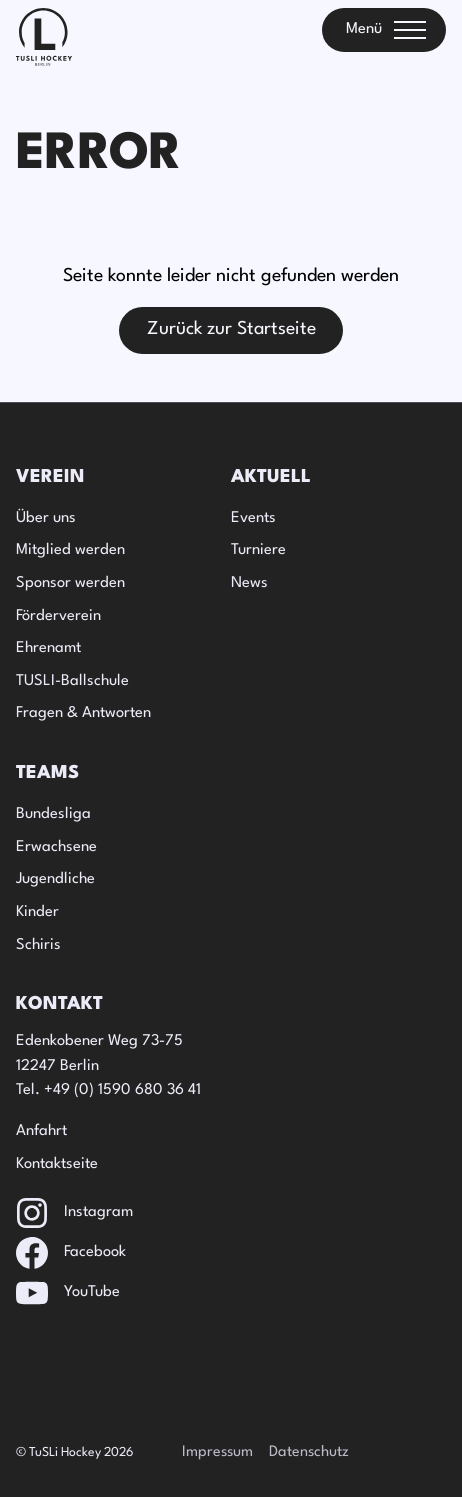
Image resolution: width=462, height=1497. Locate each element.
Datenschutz (309, 1452)
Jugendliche (55, 879)
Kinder (37, 912)
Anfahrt (41, 1131)
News (249, 583)
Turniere (258, 550)
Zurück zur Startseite (231, 329)
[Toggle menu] (384, 30)
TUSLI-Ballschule (72, 681)
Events (253, 518)
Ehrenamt (48, 648)
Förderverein (58, 616)
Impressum (217, 1452)
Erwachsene (56, 847)
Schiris (38, 945)
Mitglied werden (70, 550)
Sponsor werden (70, 583)
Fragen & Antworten (83, 713)
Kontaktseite (57, 1164)
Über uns (46, 518)
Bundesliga (53, 814)
